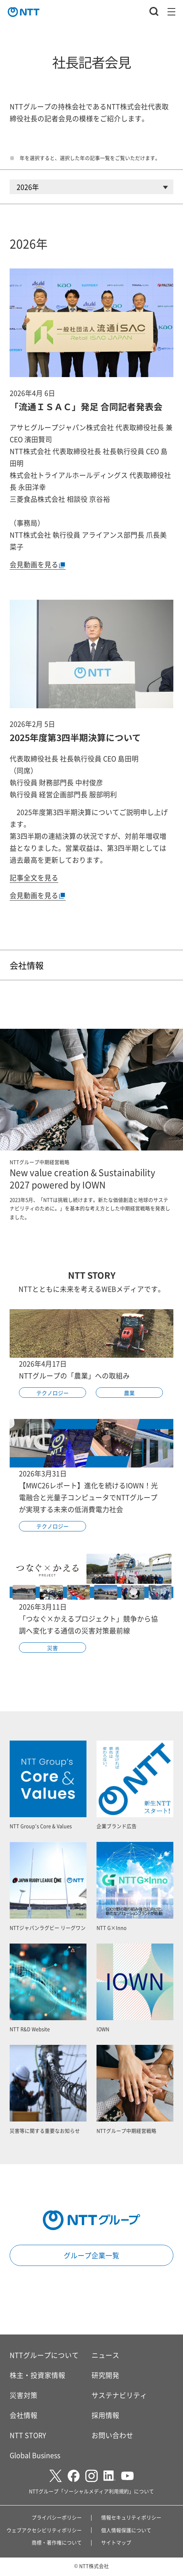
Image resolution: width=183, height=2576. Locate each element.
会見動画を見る (37, 564)
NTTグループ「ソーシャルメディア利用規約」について (91, 2491)
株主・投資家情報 (37, 2375)
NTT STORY (28, 2435)
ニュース (105, 2355)
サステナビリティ (119, 2395)
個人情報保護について (126, 2530)
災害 (52, 1648)
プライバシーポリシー (57, 2517)
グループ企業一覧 (91, 2255)
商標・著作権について (57, 2542)
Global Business (35, 2455)
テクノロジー (52, 1393)
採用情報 (105, 2415)
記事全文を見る (34, 877)
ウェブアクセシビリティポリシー (44, 2530)
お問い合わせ (112, 2435)
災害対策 (23, 2395)
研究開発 (105, 2375)
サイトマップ (116, 2542)
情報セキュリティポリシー (131, 2517)
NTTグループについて (44, 2355)
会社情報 (27, 965)
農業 (129, 1393)
